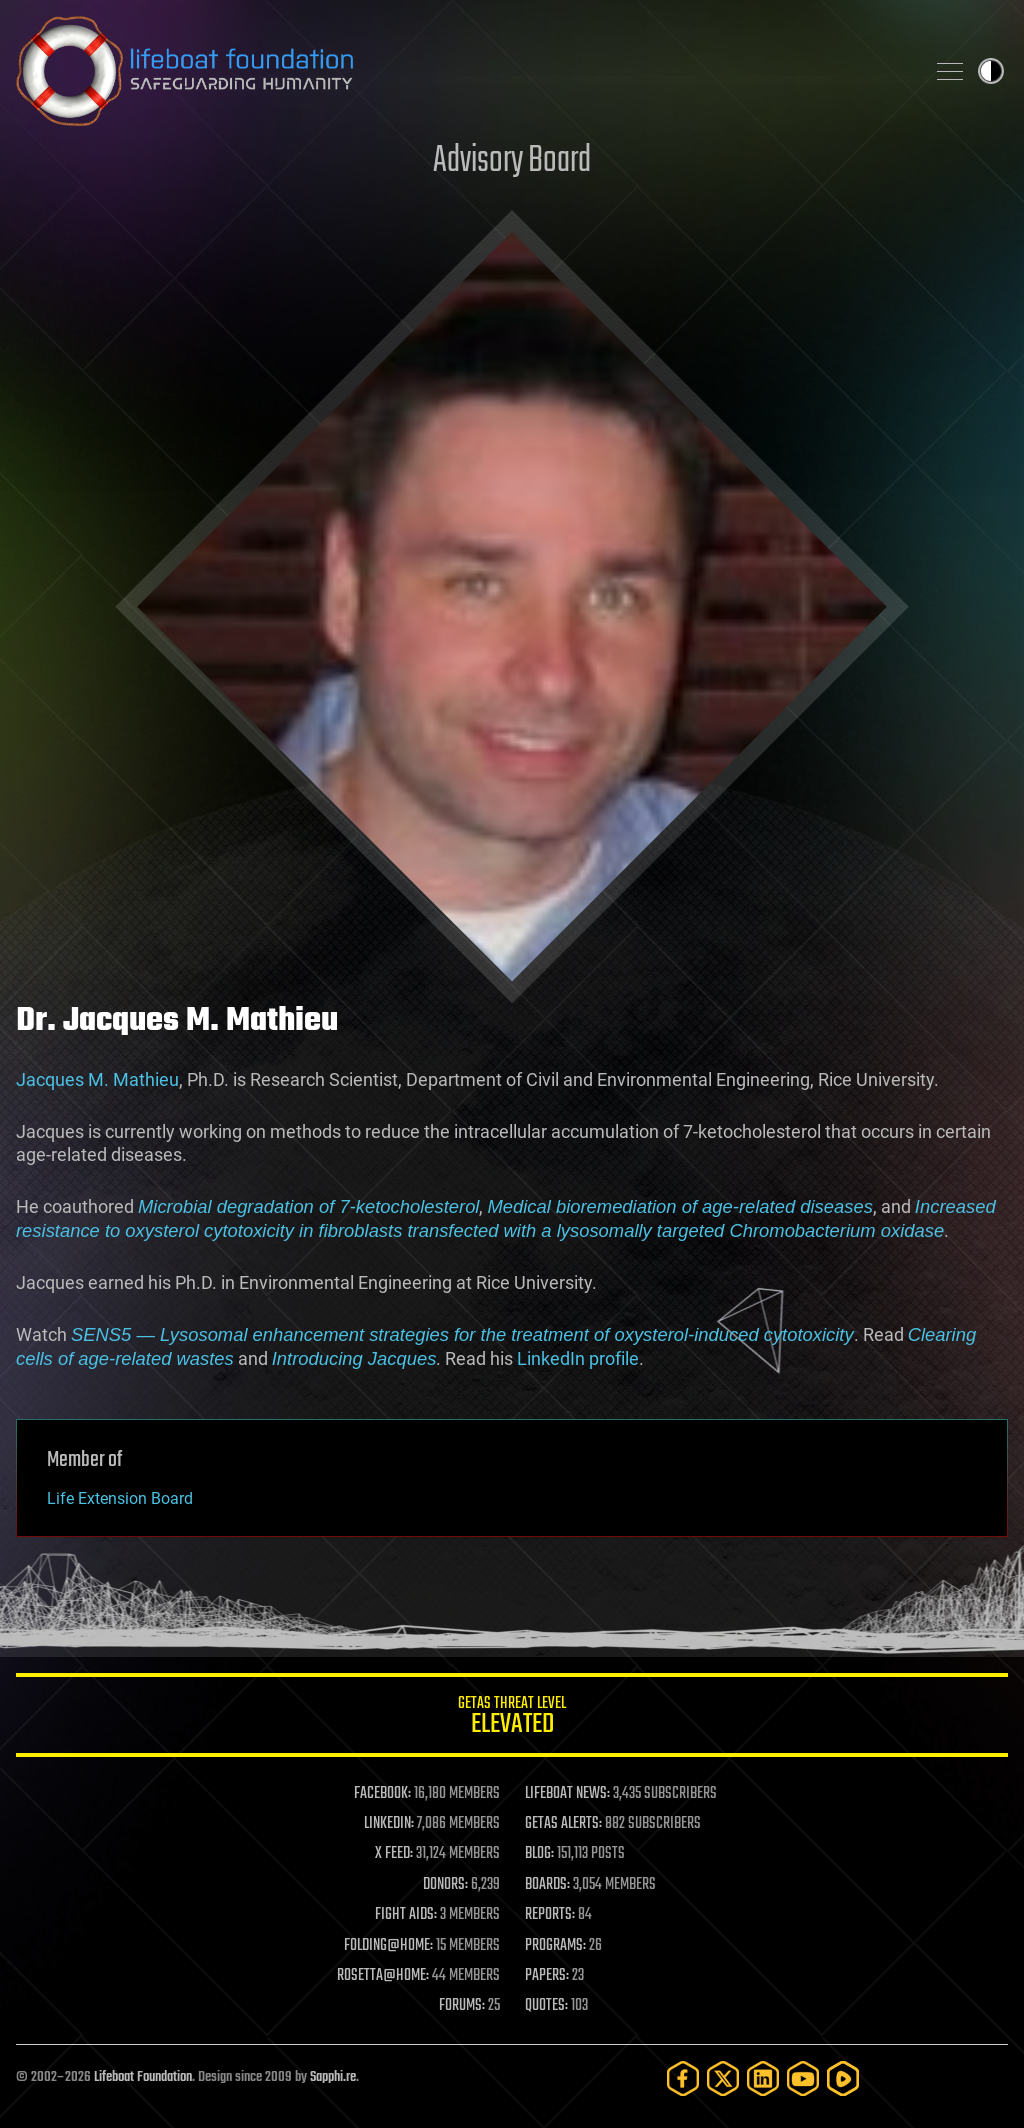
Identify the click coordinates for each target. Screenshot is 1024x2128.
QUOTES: (546, 2006)
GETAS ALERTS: (563, 1824)
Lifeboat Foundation (143, 2077)
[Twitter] (723, 2078)
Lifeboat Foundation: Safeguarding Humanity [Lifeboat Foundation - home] (462, 71)
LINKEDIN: (389, 1824)
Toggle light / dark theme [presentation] (991, 71)
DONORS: (445, 1885)
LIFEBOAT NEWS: (567, 1794)
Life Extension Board (120, 1498)
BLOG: (539, 1854)
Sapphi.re (333, 2077)
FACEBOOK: (382, 1794)
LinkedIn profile (578, 1358)
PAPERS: (547, 1976)
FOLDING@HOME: (388, 1946)
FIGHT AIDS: (406, 1915)
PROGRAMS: (555, 1946)
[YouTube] (803, 2078)
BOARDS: (547, 1885)
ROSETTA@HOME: (383, 1976)
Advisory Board (512, 161)
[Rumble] (843, 2078)
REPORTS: (550, 1915)
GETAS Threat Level (512, 1718)
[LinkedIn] (763, 2078)
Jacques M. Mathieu (97, 1079)
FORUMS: (462, 2006)
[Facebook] (683, 2078)
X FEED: (394, 1854)
